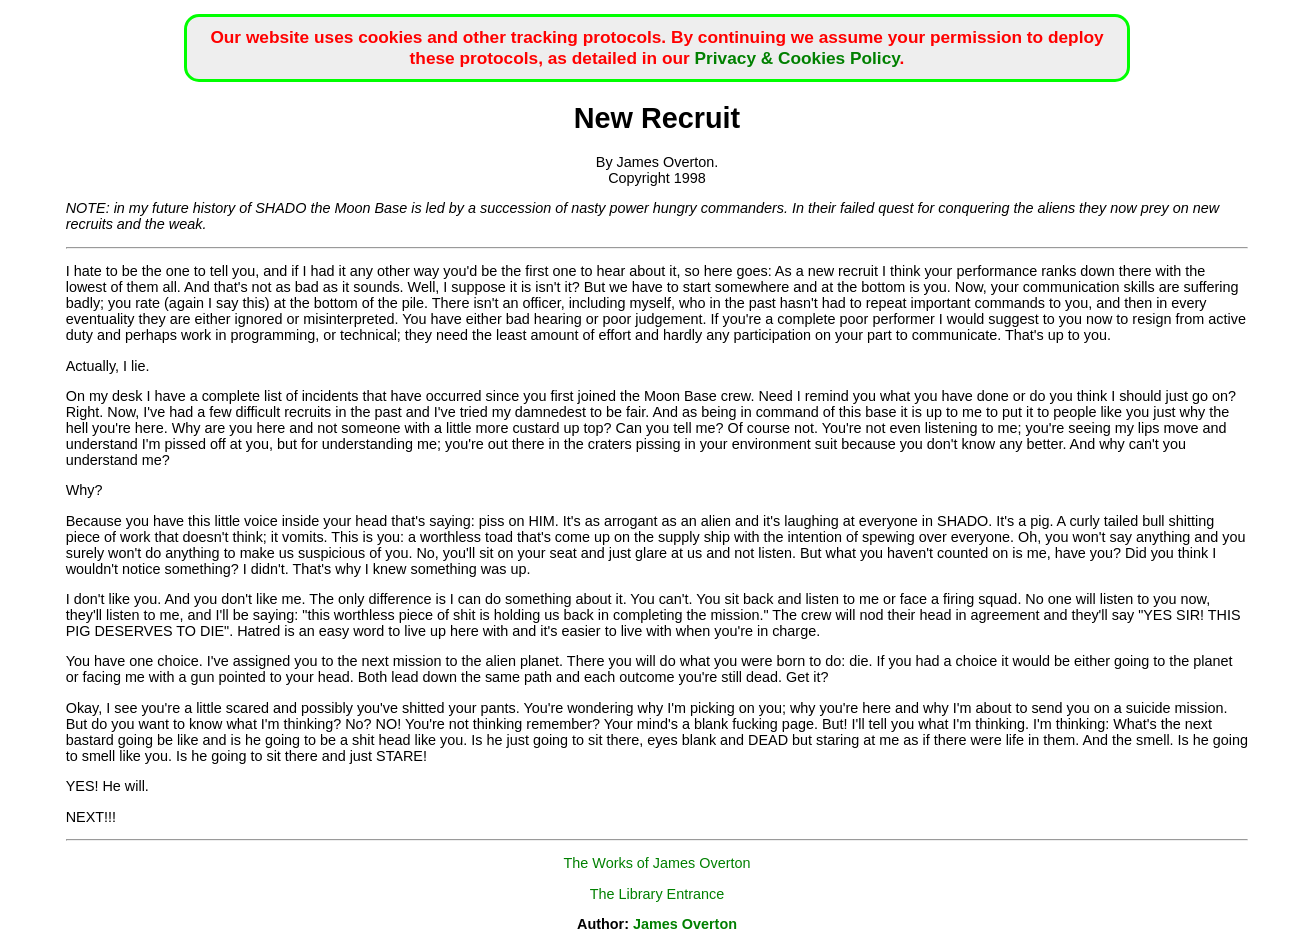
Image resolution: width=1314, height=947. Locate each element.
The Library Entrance (657, 894)
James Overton (685, 924)
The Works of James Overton (657, 863)
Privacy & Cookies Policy (797, 58)
